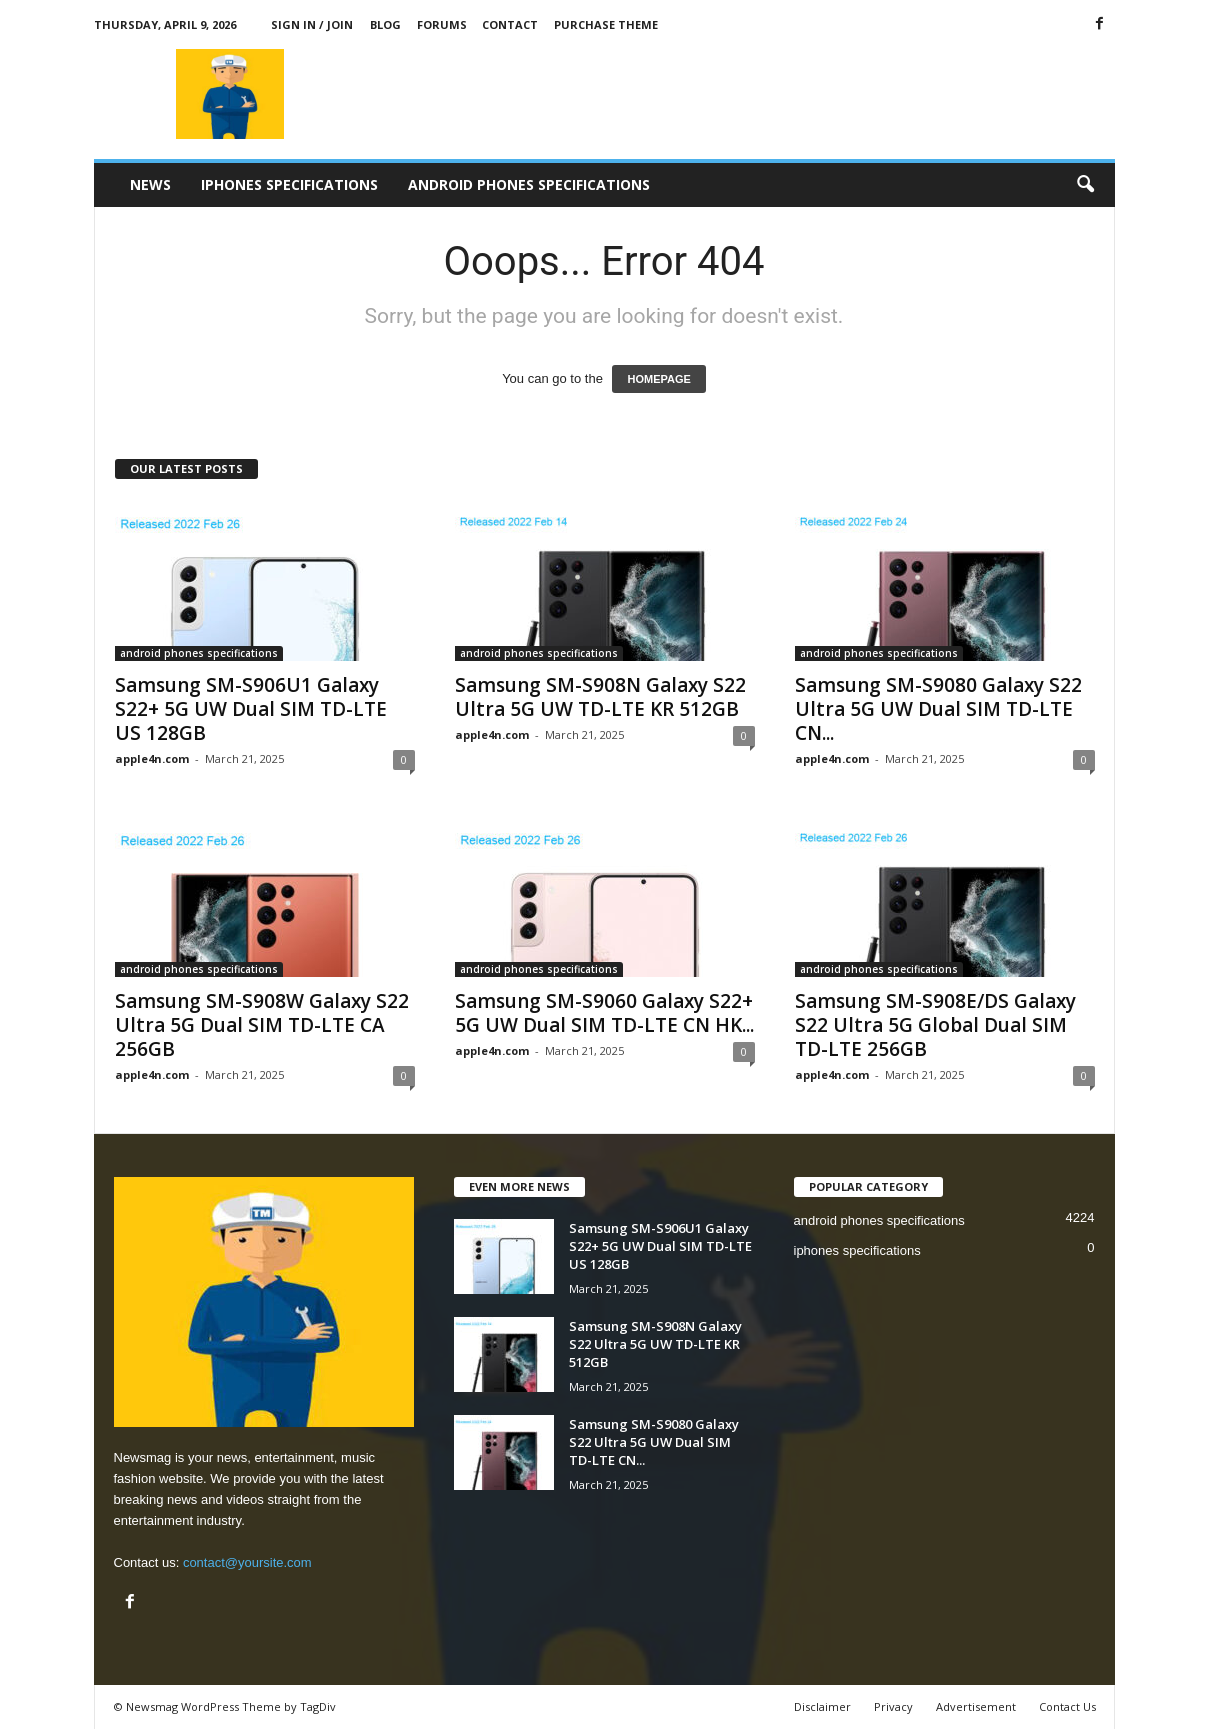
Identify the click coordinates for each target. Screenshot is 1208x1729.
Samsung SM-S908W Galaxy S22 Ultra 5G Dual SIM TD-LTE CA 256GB (262, 1025)
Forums (442, 24)
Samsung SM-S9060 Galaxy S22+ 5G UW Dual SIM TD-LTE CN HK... (604, 1013)
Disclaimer (822, 1706)
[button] (1085, 185)
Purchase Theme (606, 24)
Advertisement (976, 1706)
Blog (385, 24)
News (150, 184)
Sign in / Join (312, 24)
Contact (510, 24)
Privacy (893, 1706)
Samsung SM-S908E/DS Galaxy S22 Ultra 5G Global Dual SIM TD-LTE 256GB (935, 1025)
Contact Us (1067, 1706)
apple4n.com (152, 758)
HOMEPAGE (658, 379)
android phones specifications (529, 184)
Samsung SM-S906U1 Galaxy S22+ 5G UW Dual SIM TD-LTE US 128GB (251, 709)
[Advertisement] (751, 94)
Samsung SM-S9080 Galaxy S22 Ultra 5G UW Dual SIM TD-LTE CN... (938, 709)
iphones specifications (289, 184)
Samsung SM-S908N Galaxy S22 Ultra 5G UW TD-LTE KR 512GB (600, 697)
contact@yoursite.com (247, 1562)
